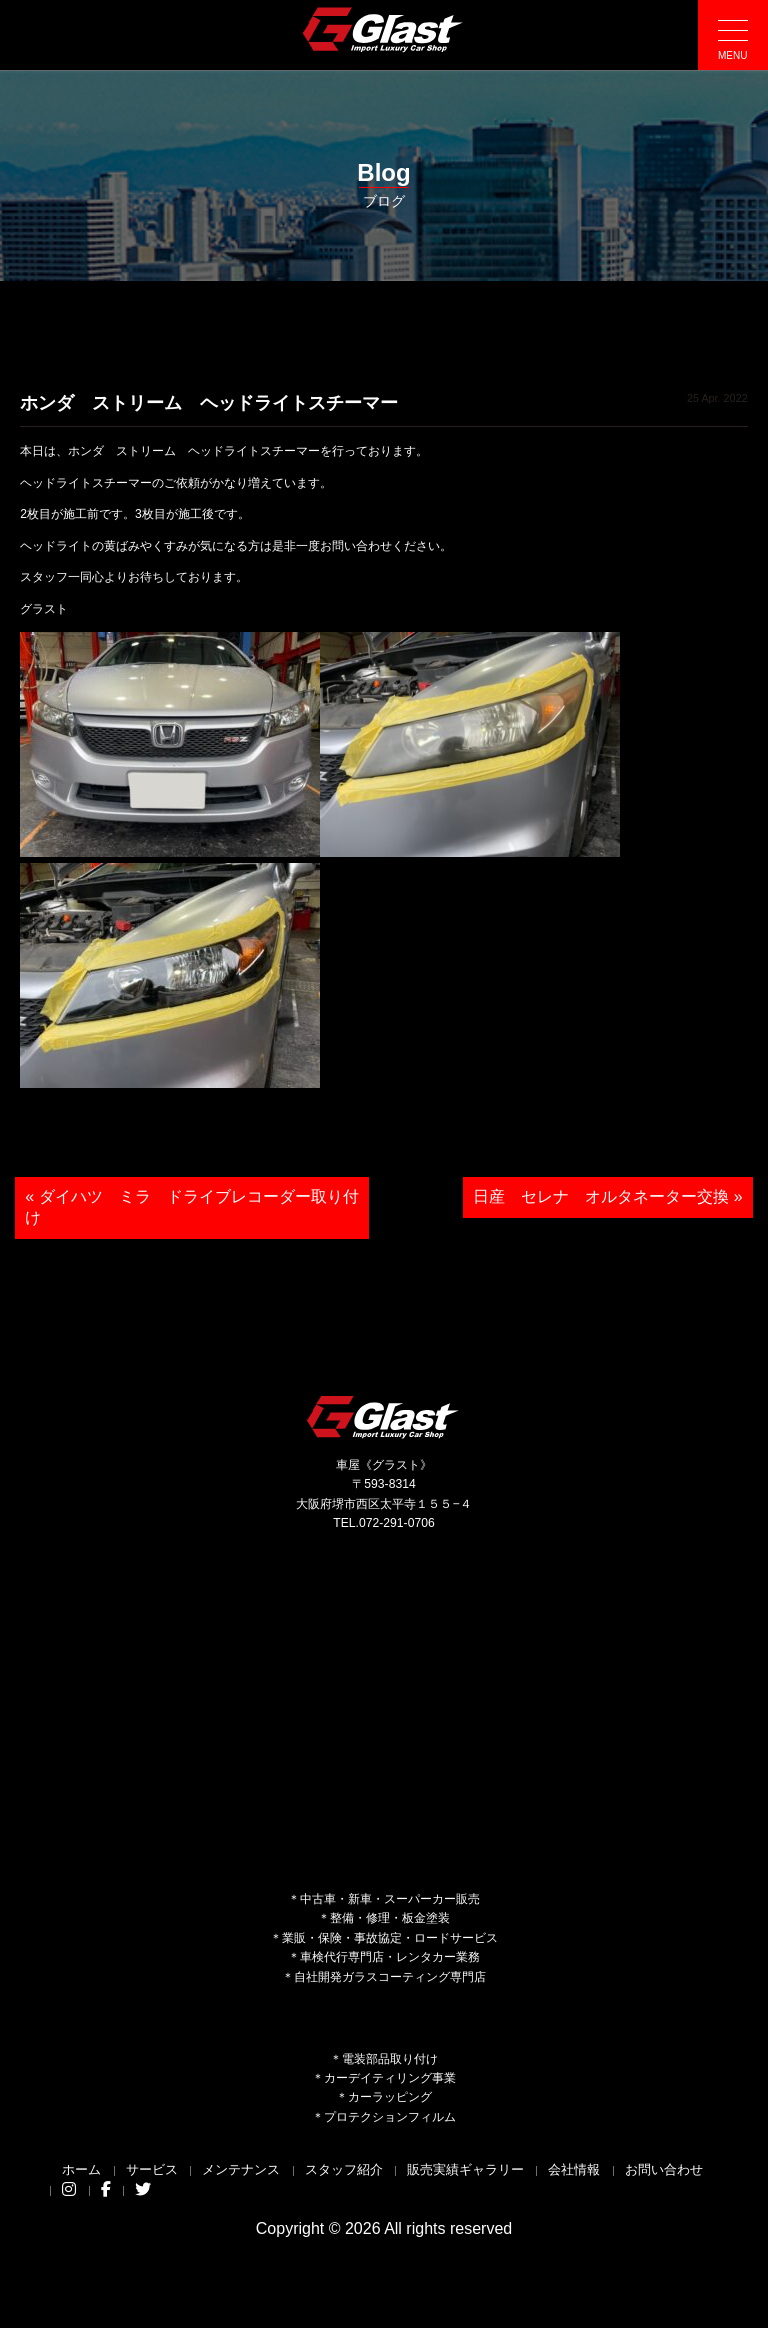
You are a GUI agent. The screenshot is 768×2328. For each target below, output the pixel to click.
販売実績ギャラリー (465, 2169)
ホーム (81, 2169)
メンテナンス (241, 2169)
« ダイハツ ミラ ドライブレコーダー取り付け (191, 1207)
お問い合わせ (664, 2169)
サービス (152, 2169)
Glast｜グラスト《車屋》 (384, 29)
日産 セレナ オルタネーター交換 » (607, 1196)
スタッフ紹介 (344, 2169)
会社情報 (574, 2169)
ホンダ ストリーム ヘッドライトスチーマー (209, 403)
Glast (384, 1416)
